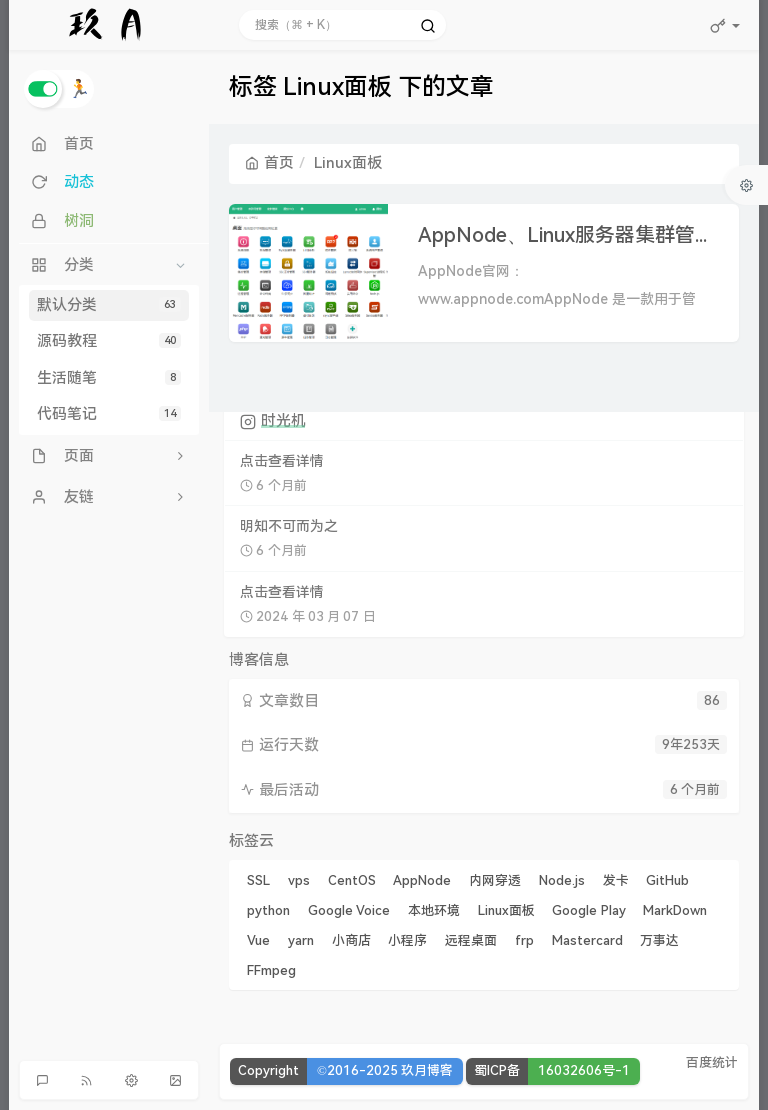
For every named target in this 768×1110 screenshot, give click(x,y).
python (268, 910)
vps (299, 880)
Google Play (588, 910)
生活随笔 (109, 378)
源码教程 (109, 341)
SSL (258, 880)
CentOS (352, 880)
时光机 (283, 421)
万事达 (659, 940)
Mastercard (587, 940)
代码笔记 (109, 414)
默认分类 (109, 305)
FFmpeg (271, 970)
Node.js (562, 880)
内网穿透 (495, 880)
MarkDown (675, 910)
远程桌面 (471, 940)
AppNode (422, 880)
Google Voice (349, 910)
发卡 (616, 880)
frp (524, 940)
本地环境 (434, 910)
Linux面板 (506, 910)
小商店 (351, 940)
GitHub (667, 880)
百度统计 (712, 1062)
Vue (258, 940)
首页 (269, 163)
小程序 (407, 940)
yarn (301, 940)
